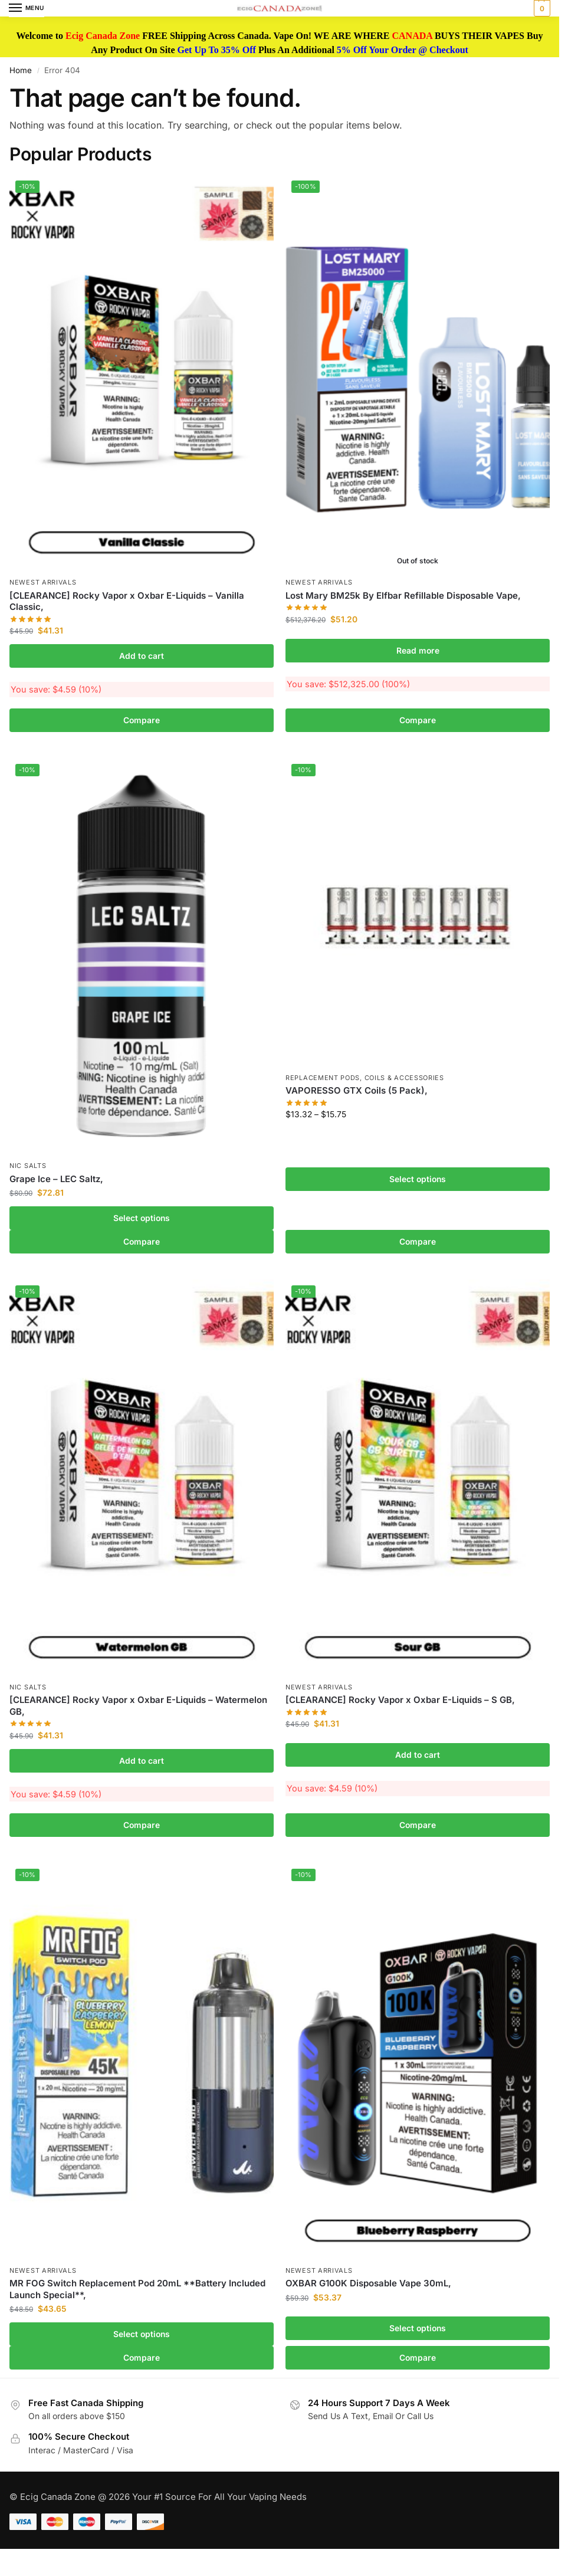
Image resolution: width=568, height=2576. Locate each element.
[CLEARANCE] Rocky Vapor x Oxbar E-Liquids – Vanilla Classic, (126, 601)
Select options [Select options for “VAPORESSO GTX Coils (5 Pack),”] (417, 1179)
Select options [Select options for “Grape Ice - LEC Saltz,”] (141, 1218)
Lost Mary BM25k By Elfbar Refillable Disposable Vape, (403, 595)
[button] (540, 8)
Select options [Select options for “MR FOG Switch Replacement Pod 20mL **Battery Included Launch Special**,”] (141, 2334)
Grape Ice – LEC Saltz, (56, 1178)
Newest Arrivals (43, 582)
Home (20, 70)
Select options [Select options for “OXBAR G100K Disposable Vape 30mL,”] (417, 2328)
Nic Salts (27, 1165)
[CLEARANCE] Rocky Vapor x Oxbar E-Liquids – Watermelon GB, (138, 1705)
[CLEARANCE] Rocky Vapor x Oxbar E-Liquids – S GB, (400, 1699)
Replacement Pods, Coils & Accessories (364, 1078)
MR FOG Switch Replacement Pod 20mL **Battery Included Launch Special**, (137, 2289)
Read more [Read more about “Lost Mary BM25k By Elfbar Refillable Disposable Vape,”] (417, 650)
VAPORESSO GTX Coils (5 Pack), (356, 1090)
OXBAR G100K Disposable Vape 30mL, (368, 2283)
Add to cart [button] (141, 656)
